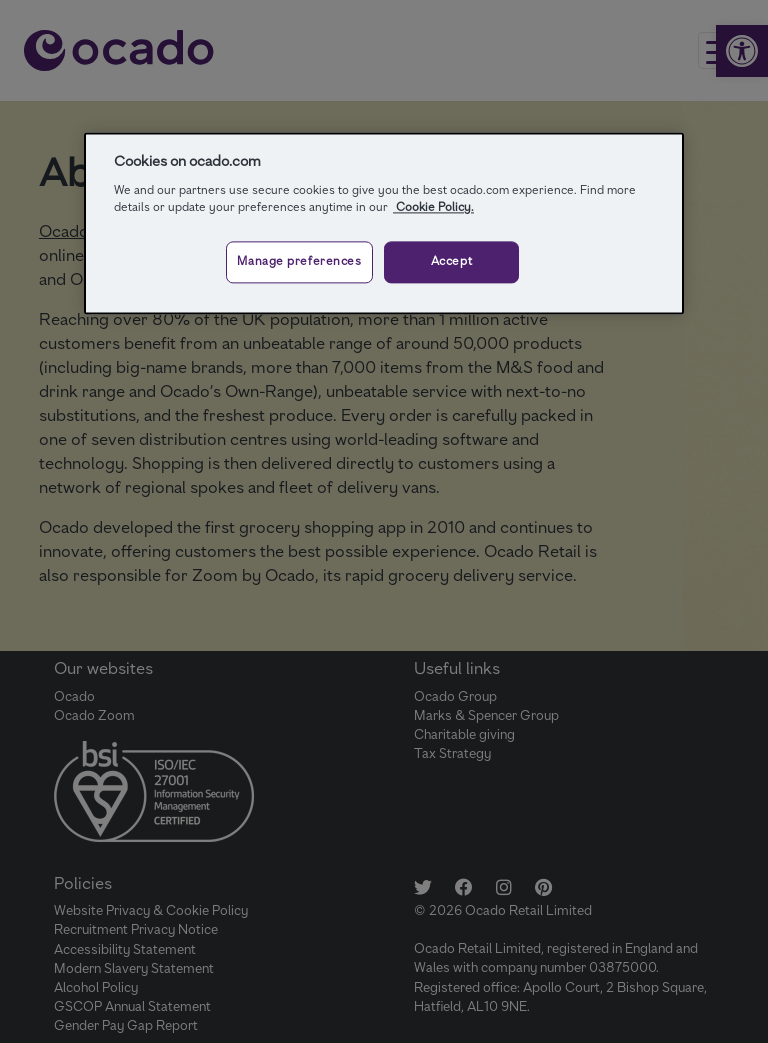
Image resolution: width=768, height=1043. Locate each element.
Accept (451, 262)
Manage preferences (299, 262)
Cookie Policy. (433, 207)
